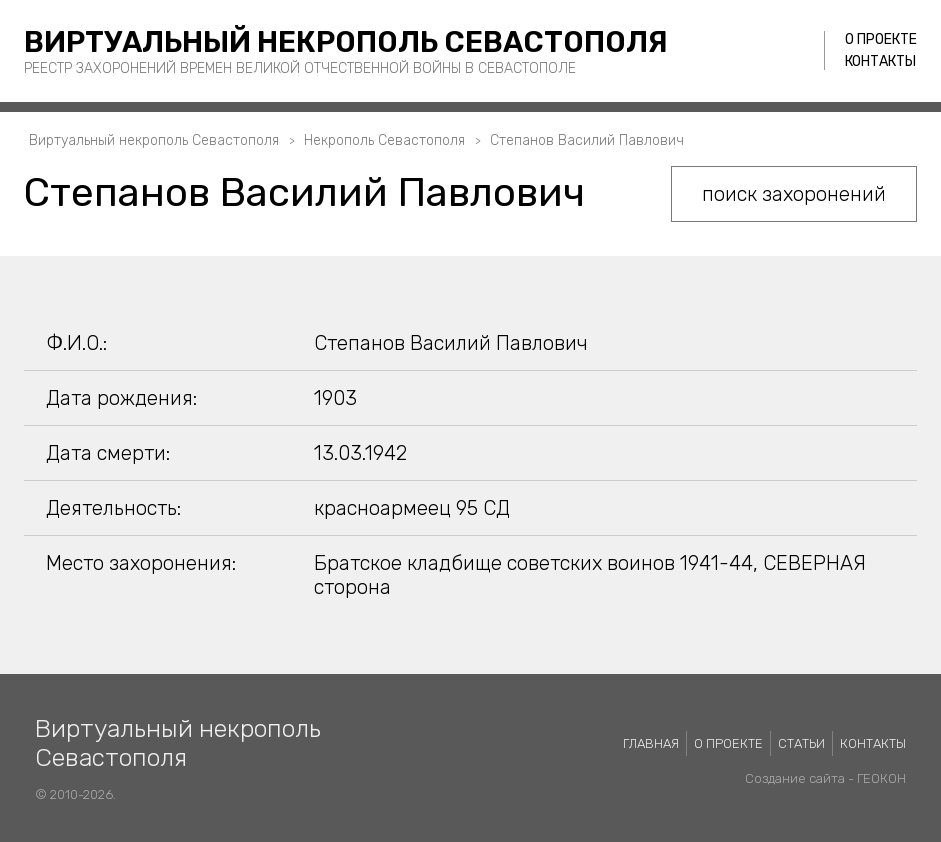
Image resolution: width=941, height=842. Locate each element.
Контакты (880, 61)
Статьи (801, 743)
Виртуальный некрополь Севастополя (346, 42)
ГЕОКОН (881, 778)
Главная (651, 743)
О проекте (881, 39)
